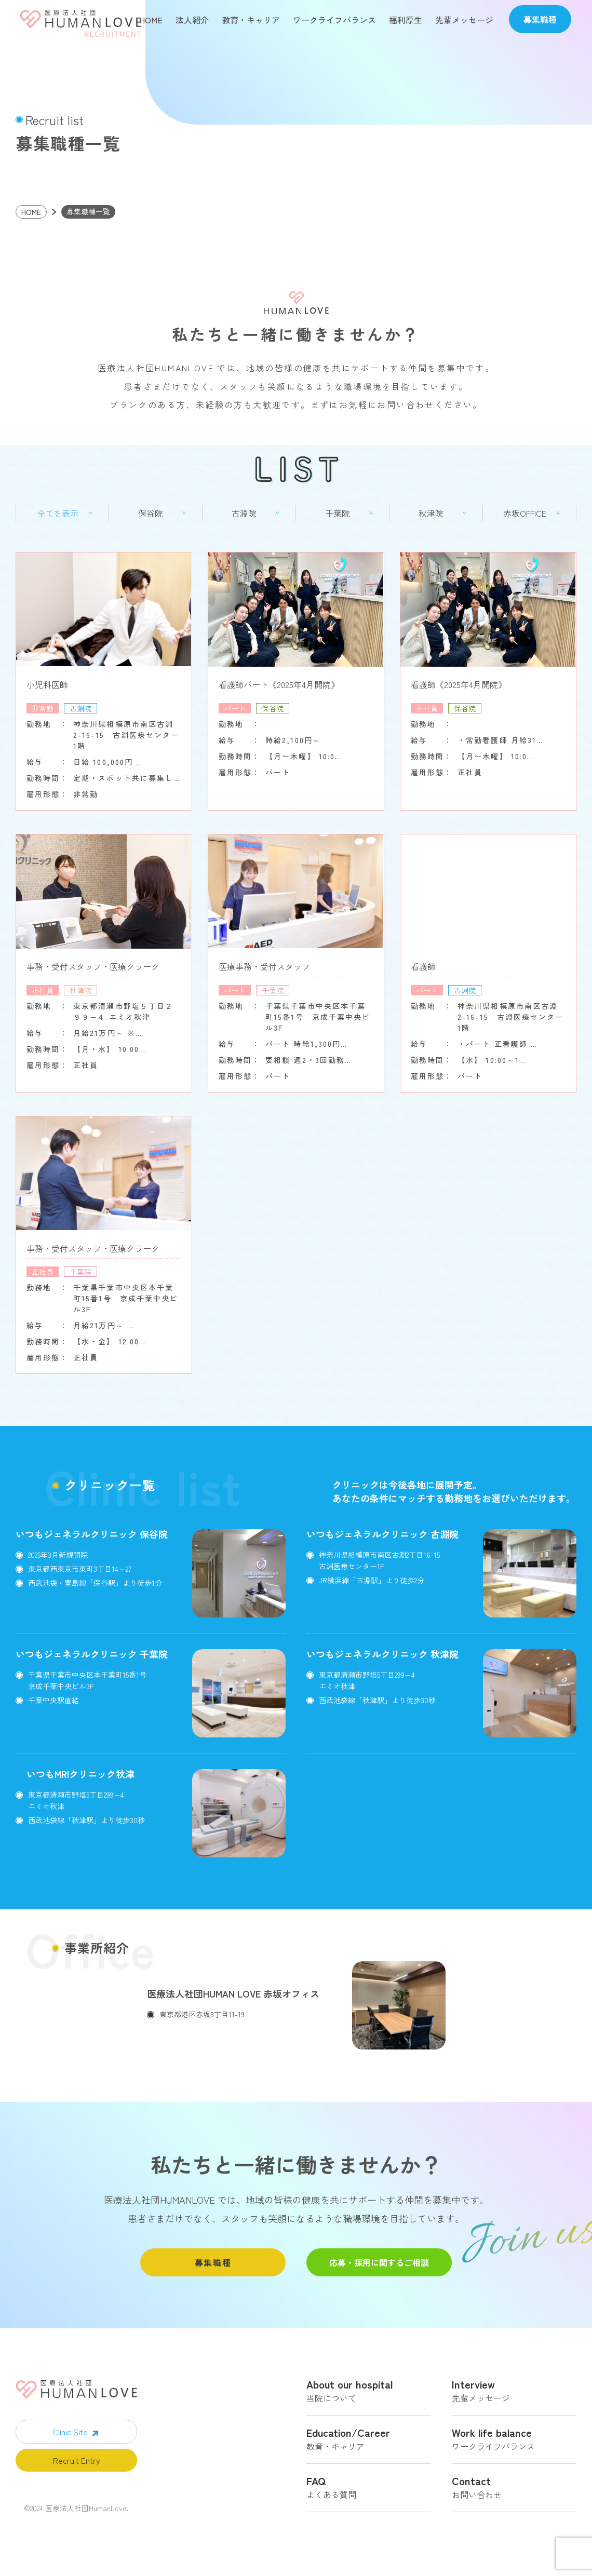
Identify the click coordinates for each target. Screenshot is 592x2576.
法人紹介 (192, 20)
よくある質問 (368, 2498)
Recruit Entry (76, 2469)
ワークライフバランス (334, 20)
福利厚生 (405, 20)
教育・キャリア (251, 20)
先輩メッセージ (464, 20)
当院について (368, 2401)
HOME (151, 20)
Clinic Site (70, 2440)
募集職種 (213, 2271)
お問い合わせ (514, 2498)
